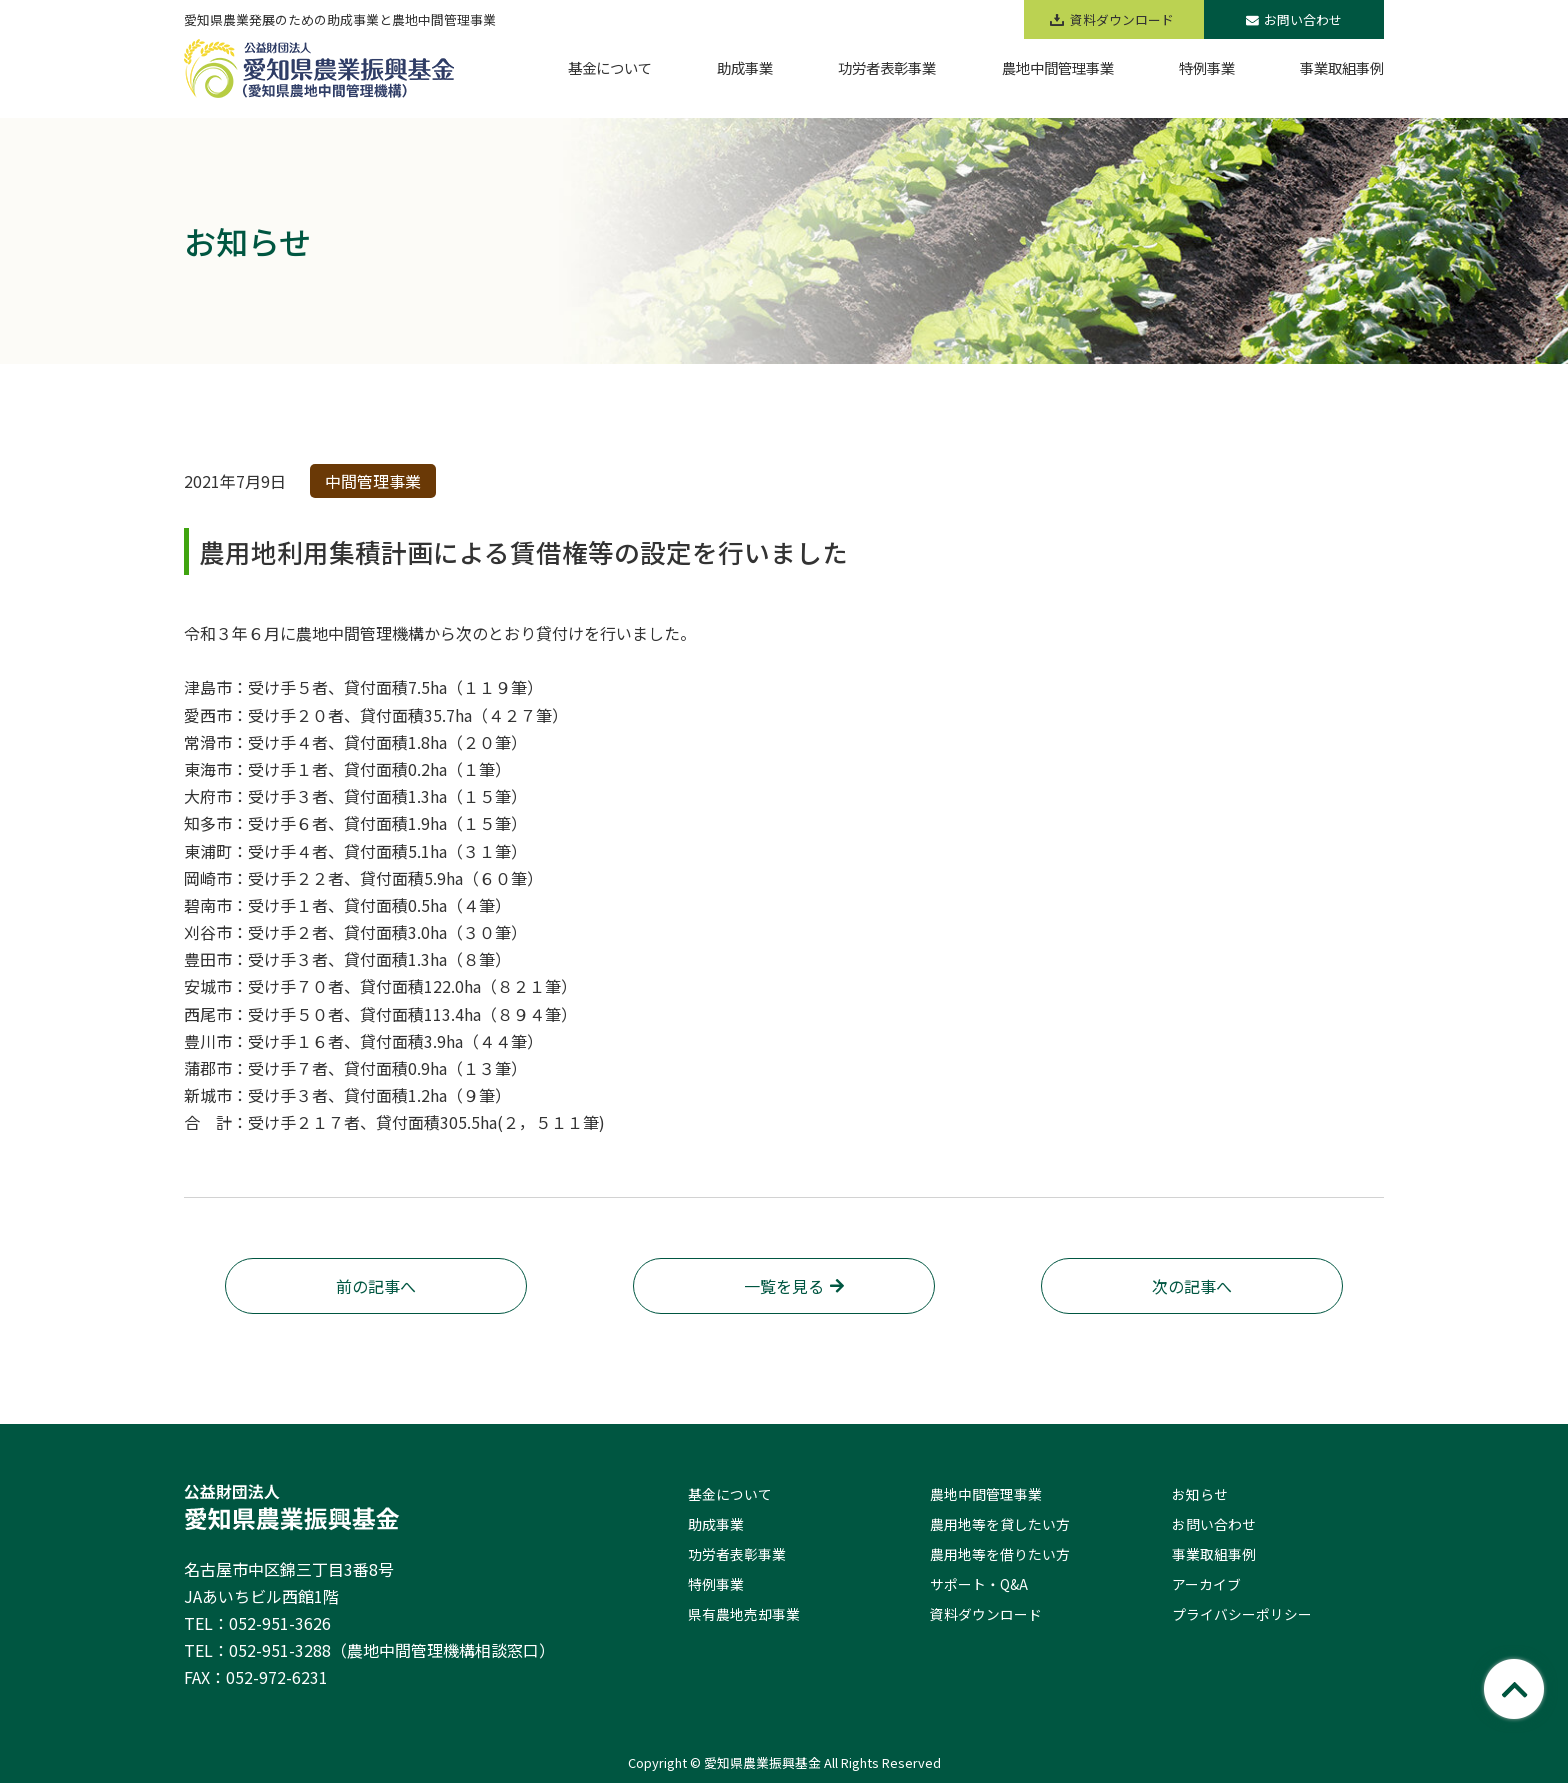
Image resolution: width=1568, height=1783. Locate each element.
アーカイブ (1206, 1584)
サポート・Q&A (979, 1584)
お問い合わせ (1294, 19)
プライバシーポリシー (1242, 1614)
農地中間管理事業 (986, 1494)
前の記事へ (376, 1286)
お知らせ (1200, 1494)
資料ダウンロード (986, 1614)
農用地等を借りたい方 (1000, 1554)
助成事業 (716, 1524)
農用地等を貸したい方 (1000, 1524)
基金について (730, 1494)
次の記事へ (1192, 1286)
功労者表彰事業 (737, 1554)
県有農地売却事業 (744, 1614)
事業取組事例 (1214, 1554)
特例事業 (716, 1584)
